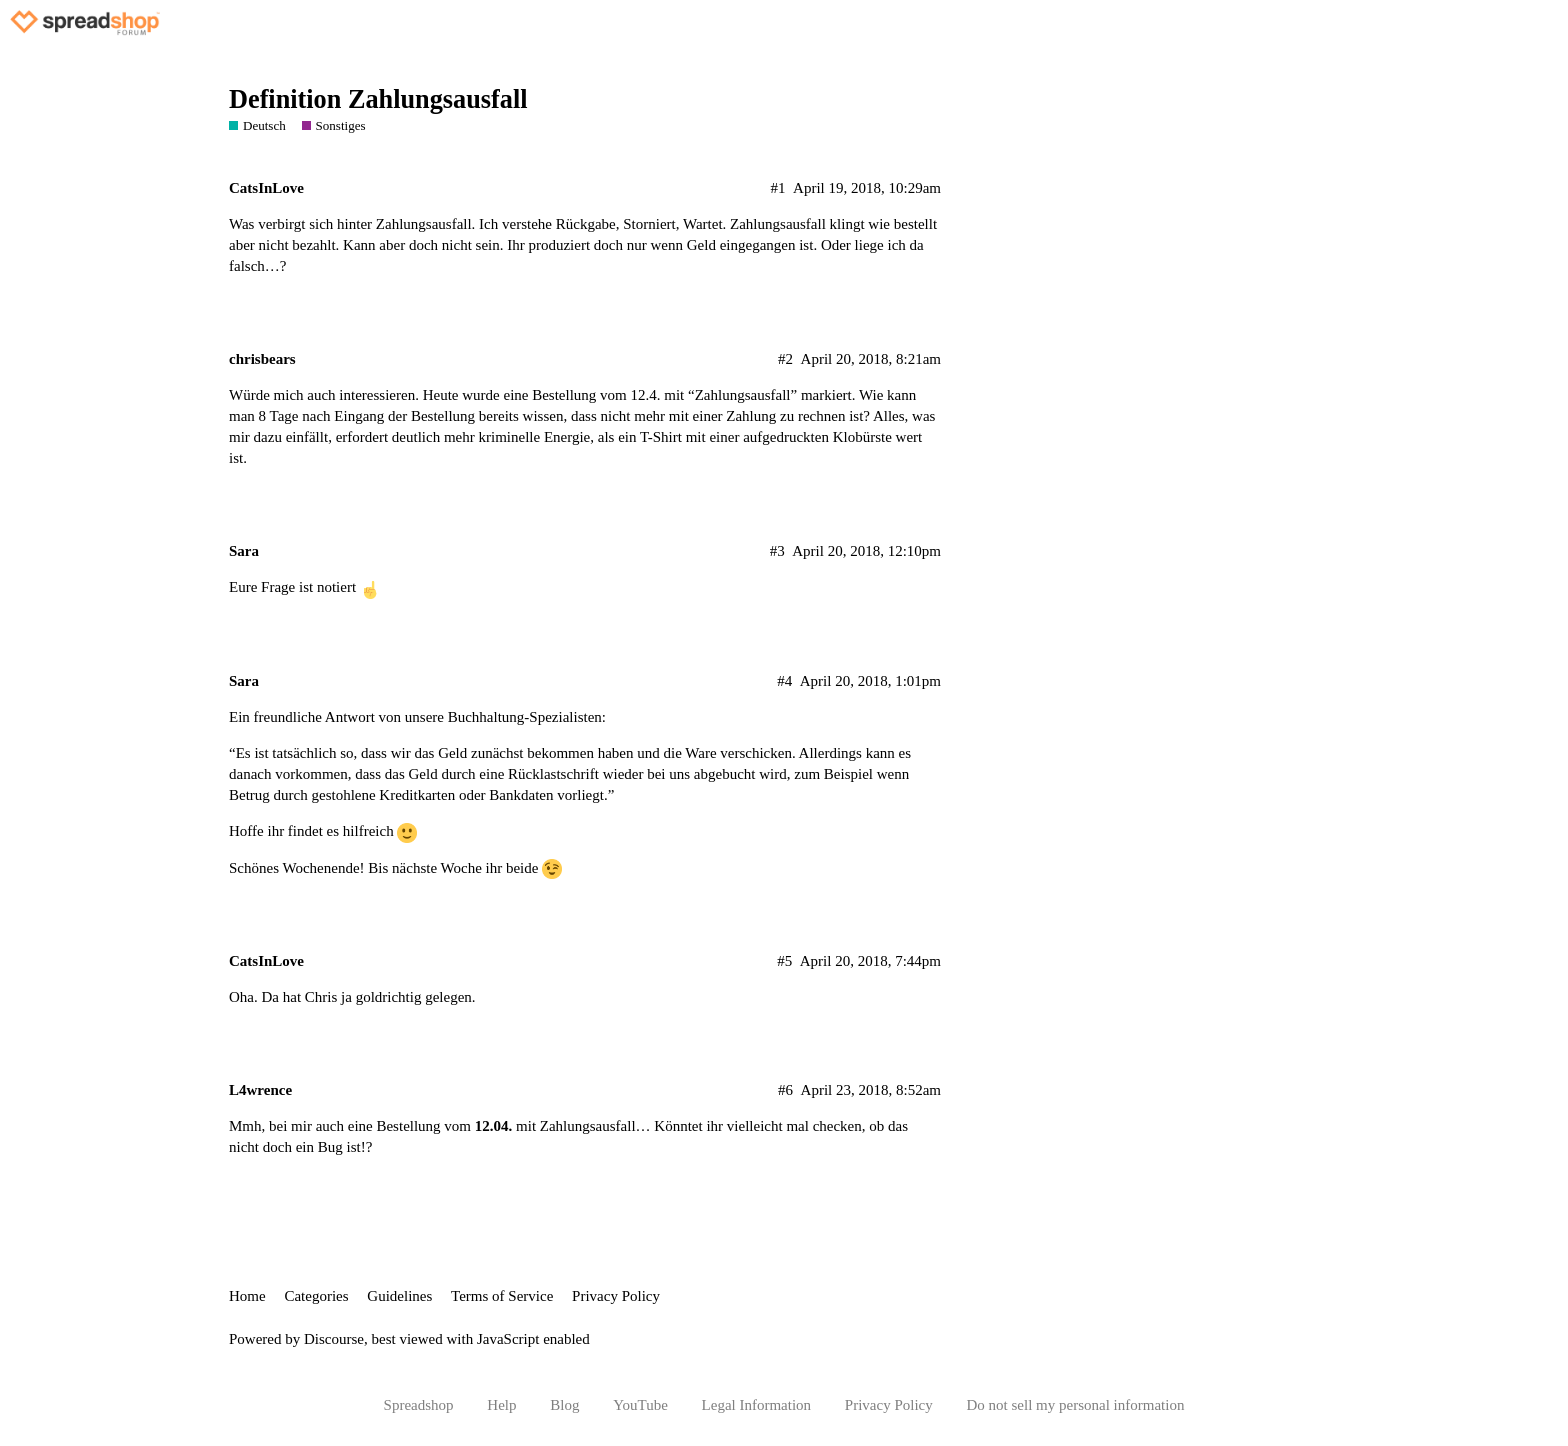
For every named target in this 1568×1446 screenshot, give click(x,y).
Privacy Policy (616, 1296)
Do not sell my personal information (1076, 1405)
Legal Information (757, 1405)
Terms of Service (502, 1296)
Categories (316, 1296)
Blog (564, 1405)
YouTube (640, 1405)
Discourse (334, 1339)
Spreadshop (419, 1405)
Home (247, 1296)
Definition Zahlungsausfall (378, 99)
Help (501, 1405)
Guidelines (399, 1296)
